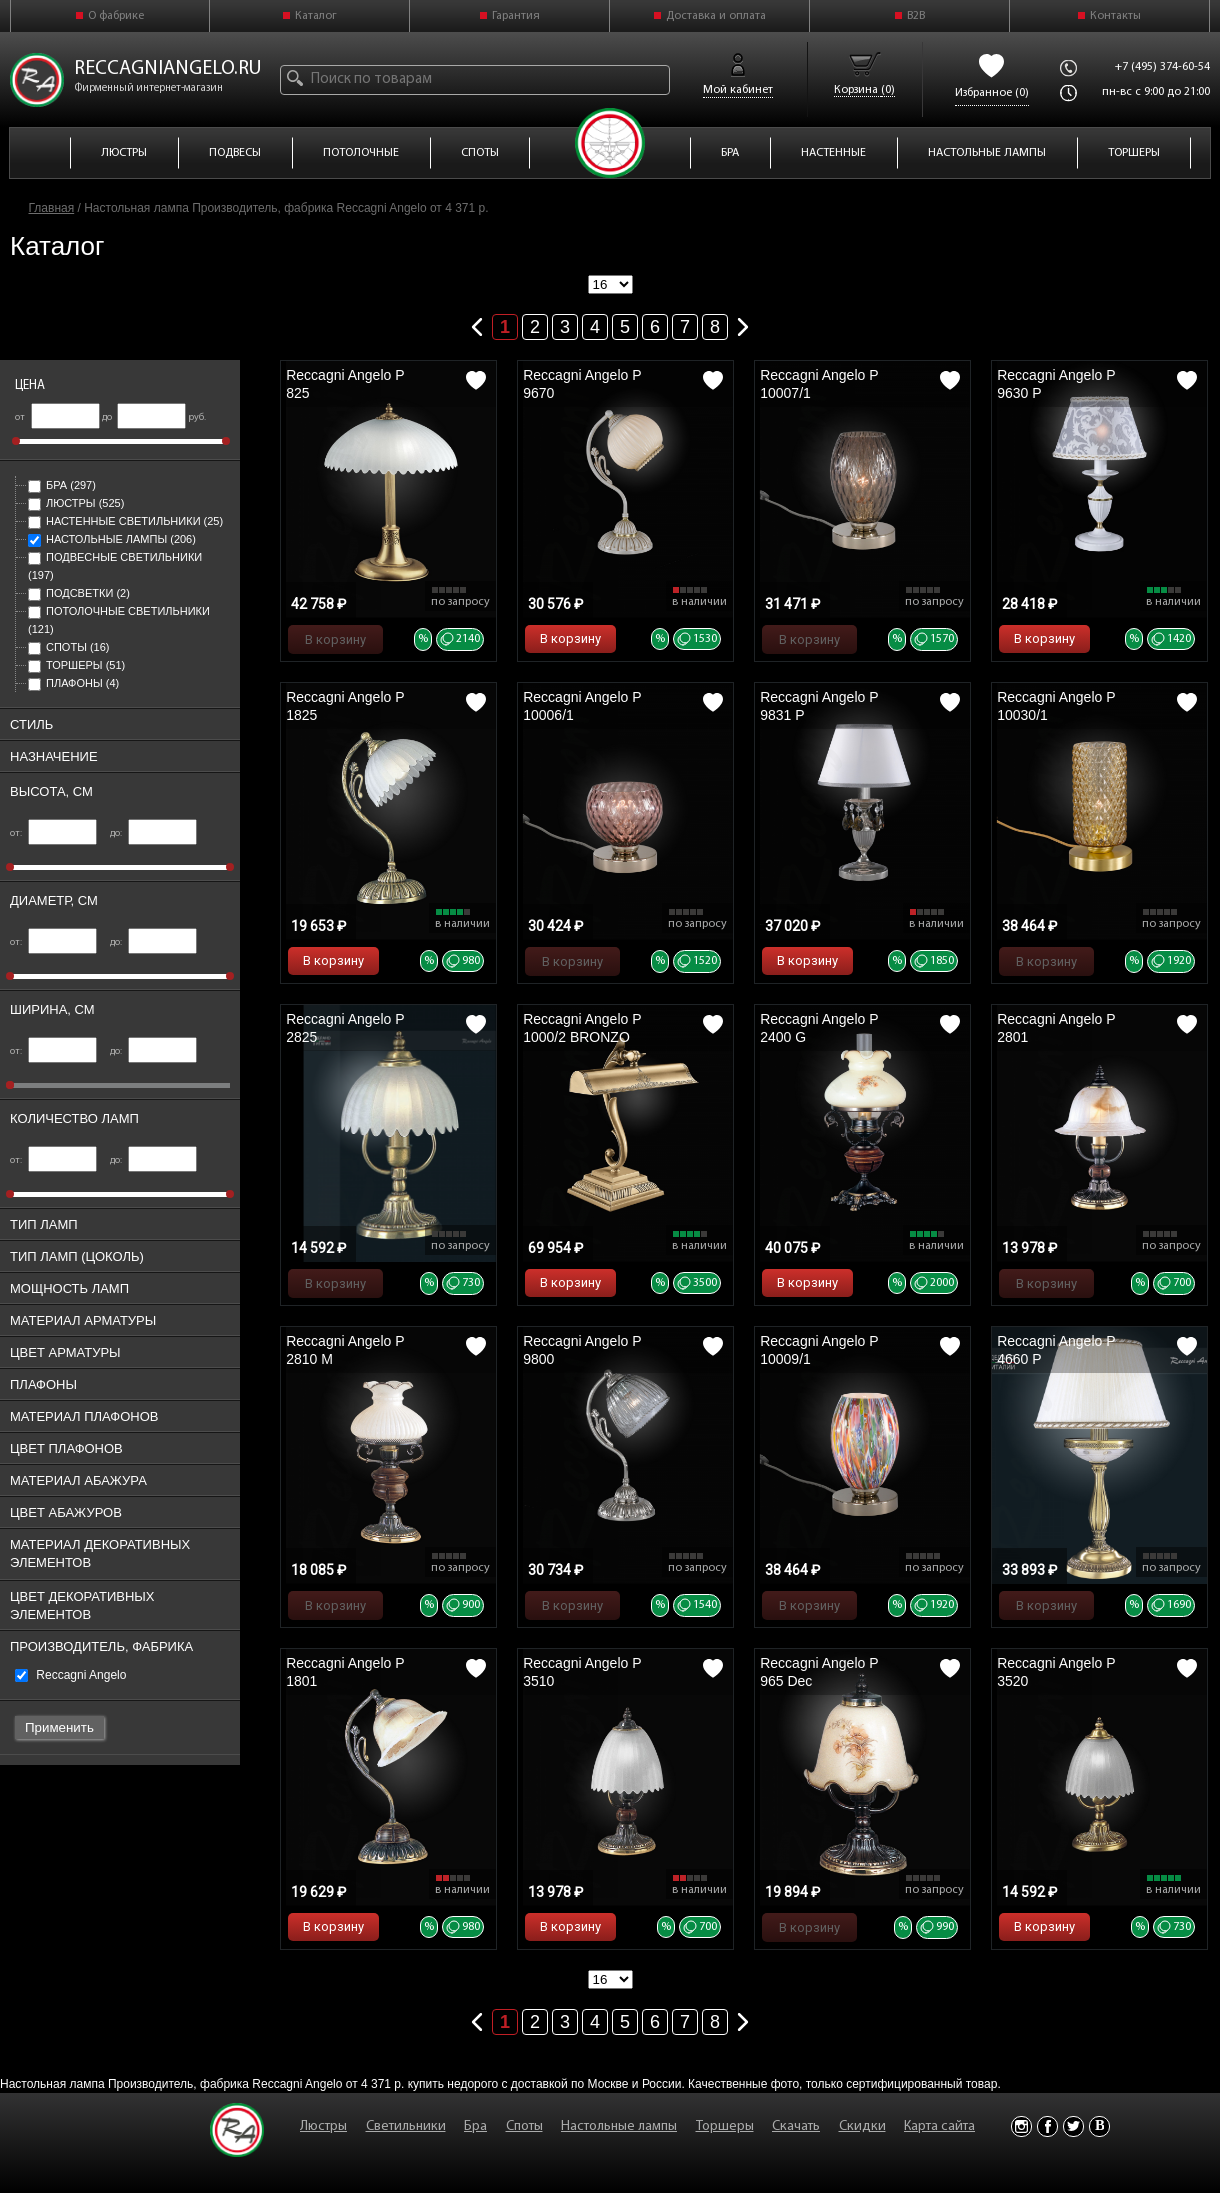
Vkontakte (1099, 2126)
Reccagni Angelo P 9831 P (819, 706)
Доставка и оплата (716, 16)
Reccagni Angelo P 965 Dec (819, 1672)
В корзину (335, 639)
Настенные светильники (125, 521)
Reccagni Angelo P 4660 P (1056, 1350)
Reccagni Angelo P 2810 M (345, 1350)
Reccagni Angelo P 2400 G (819, 1028)
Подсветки (79, 593)
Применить (59, 1727)
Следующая (743, 323)
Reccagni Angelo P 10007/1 (819, 384)
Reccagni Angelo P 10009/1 (819, 1350)
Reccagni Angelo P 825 (345, 384)
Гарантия (516, 16)
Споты (68, 647)
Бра (62, 485)
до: (153, 833)
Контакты (1115, 16)
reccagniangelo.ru (168, 69)
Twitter (1073, 2126)
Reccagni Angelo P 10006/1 (582, 706)
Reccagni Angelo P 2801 (1056, 1028)
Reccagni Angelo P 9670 (582, 384)
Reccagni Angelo (70, 1675)
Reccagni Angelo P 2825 (345, 1028)
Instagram (1021, 2126)
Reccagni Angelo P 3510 (582, 1672)
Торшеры (76, 665)
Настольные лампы (112, 539)
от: (53, 833)
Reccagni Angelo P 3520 (1056, 1672)
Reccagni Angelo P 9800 (582, 1350)
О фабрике (116, 16)
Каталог (316, 16)
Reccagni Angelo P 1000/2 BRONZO (582, 1028)
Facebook (1047, 2126)
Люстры (76, 503)
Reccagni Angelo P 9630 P (1056, 384)
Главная (52, 208)
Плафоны (73, 683)
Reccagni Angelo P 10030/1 (1056, 706)
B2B (916, 16)
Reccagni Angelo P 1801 (345, 1672)
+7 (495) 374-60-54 (1162, 67)
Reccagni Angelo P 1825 (345, 706)
